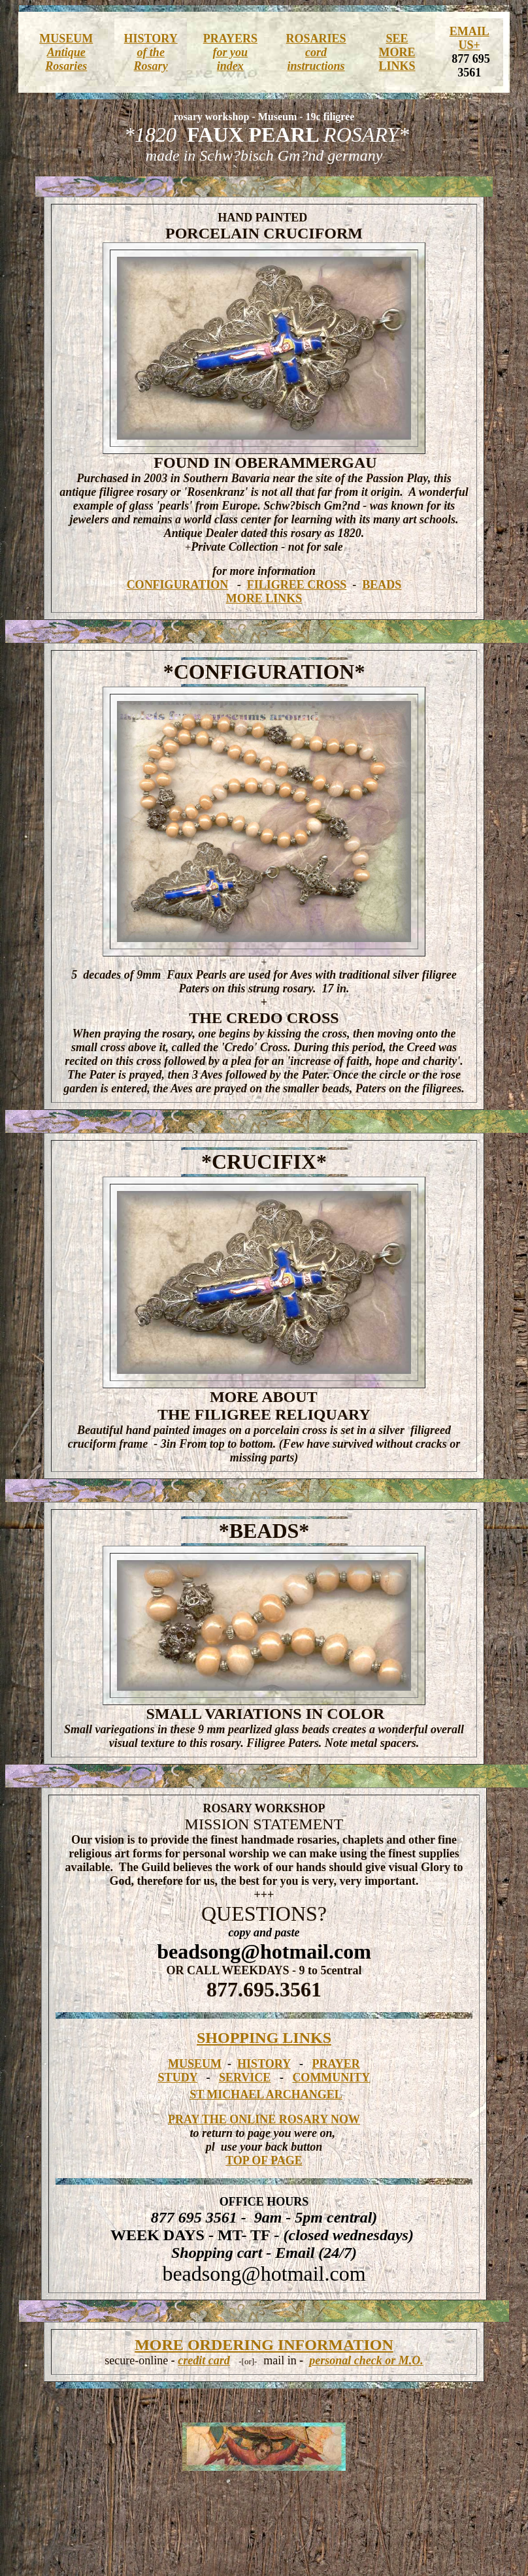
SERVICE (245, 2077)
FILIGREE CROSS (297, 584)
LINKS (396, 66)
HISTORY (151, 38)
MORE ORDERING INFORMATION (264, 2344)
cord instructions (316, 59)
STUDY (177, 2077)
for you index (230, 59)
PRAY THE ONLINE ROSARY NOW (264, 2119)
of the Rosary (151, 59)
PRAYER (336, 2063)
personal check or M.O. (366, 2360)
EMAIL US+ (469, 38)
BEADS (381, 584)
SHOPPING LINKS (264, 2037)
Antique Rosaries (66, 59)
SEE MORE (396, 45)
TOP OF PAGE (264, 2160)
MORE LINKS (264, 598)
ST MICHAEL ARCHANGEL (266, 2094)
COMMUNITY (331, 2077)
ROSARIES (316, 38)
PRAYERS (230, 38)
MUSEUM (66, 38)
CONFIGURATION (178, 584)
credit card (203, 2360)
